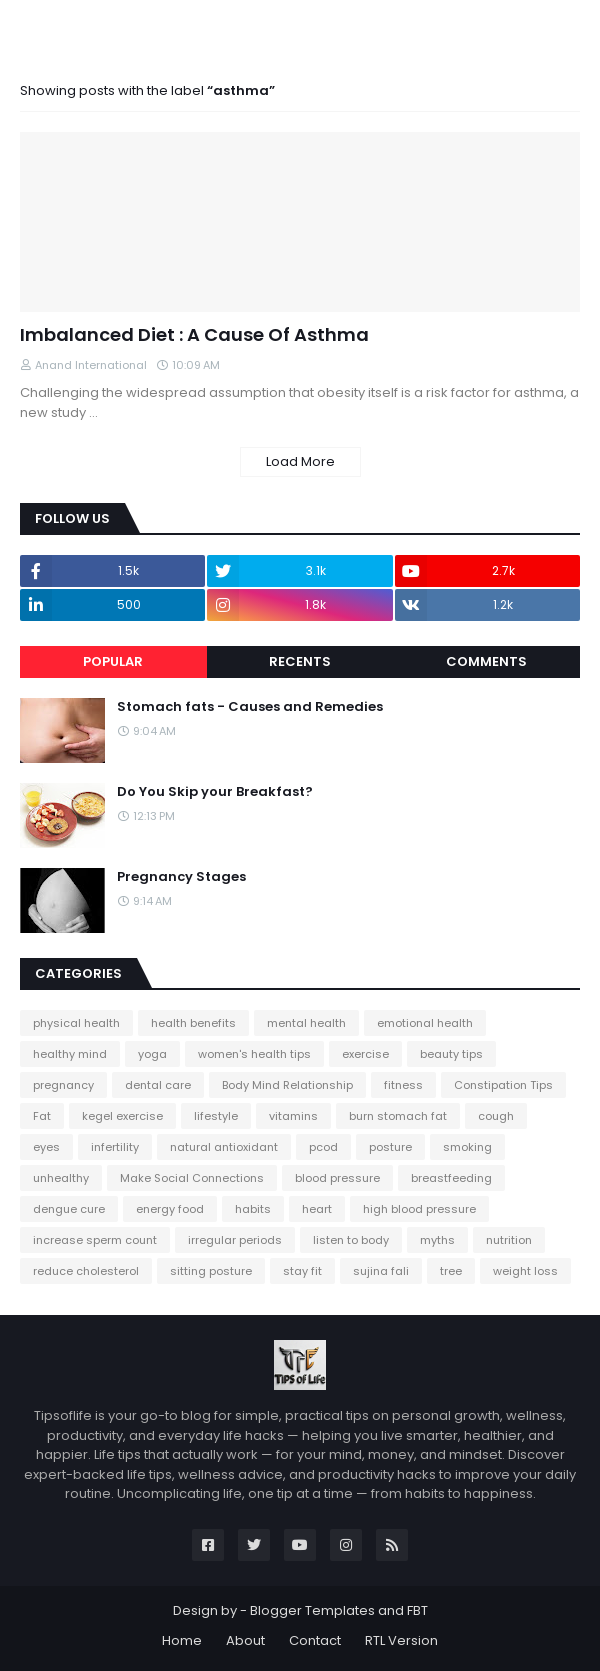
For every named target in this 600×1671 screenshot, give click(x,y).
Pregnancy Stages (181, 877)
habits (253, 1209)
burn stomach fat (398, 1116)
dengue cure (69, 1209)
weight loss (525, 1271)
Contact (315, 1640)
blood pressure (337, 1178)
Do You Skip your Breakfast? (215, 792)
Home (182, 1640)
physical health (76, 1023)
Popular (113, 661)
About (245, 1640)
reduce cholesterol (86, 1271)
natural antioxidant (224, 1147)
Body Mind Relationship (287, 1085)
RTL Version (401, 1640)
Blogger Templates (312, 1610)
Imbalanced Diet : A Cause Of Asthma (194, 334)
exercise (365, 1054)
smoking (467, 1147)
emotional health (425, 1023)
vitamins (293, 1116)
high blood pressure (419, 1209)
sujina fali (381, 1271)
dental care (158, 1085)
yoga (152, 1054)
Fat (42, 1116)
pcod (323, 1147)
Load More (300, 461)
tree (451, 1271)
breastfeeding (451, 1178)
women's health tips (254, 1054)
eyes (46, 1147)
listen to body (351, 1240)
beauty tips (451, 1054)
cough (496, 1116)
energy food (170, 1209)
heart (317, 1209)
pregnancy (63, 1085)
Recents (300, 661)
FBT (417, 1610)
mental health (306, 1023)
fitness (403, 1085)
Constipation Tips (503, 1085)
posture (390, 1147)
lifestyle (216, 1116)
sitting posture (211, 1271)
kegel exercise (122, 1116)
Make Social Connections (192, 1178)
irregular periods (235, 1240)
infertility (115, 1147)
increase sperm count (95, 1240)
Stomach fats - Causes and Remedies (250, 707)
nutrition (509, 1240)
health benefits (193, 1023)
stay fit (302, 1271)
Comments (486, 661)
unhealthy (61, 1178)
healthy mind (70, 1054)
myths (437, 1240)
